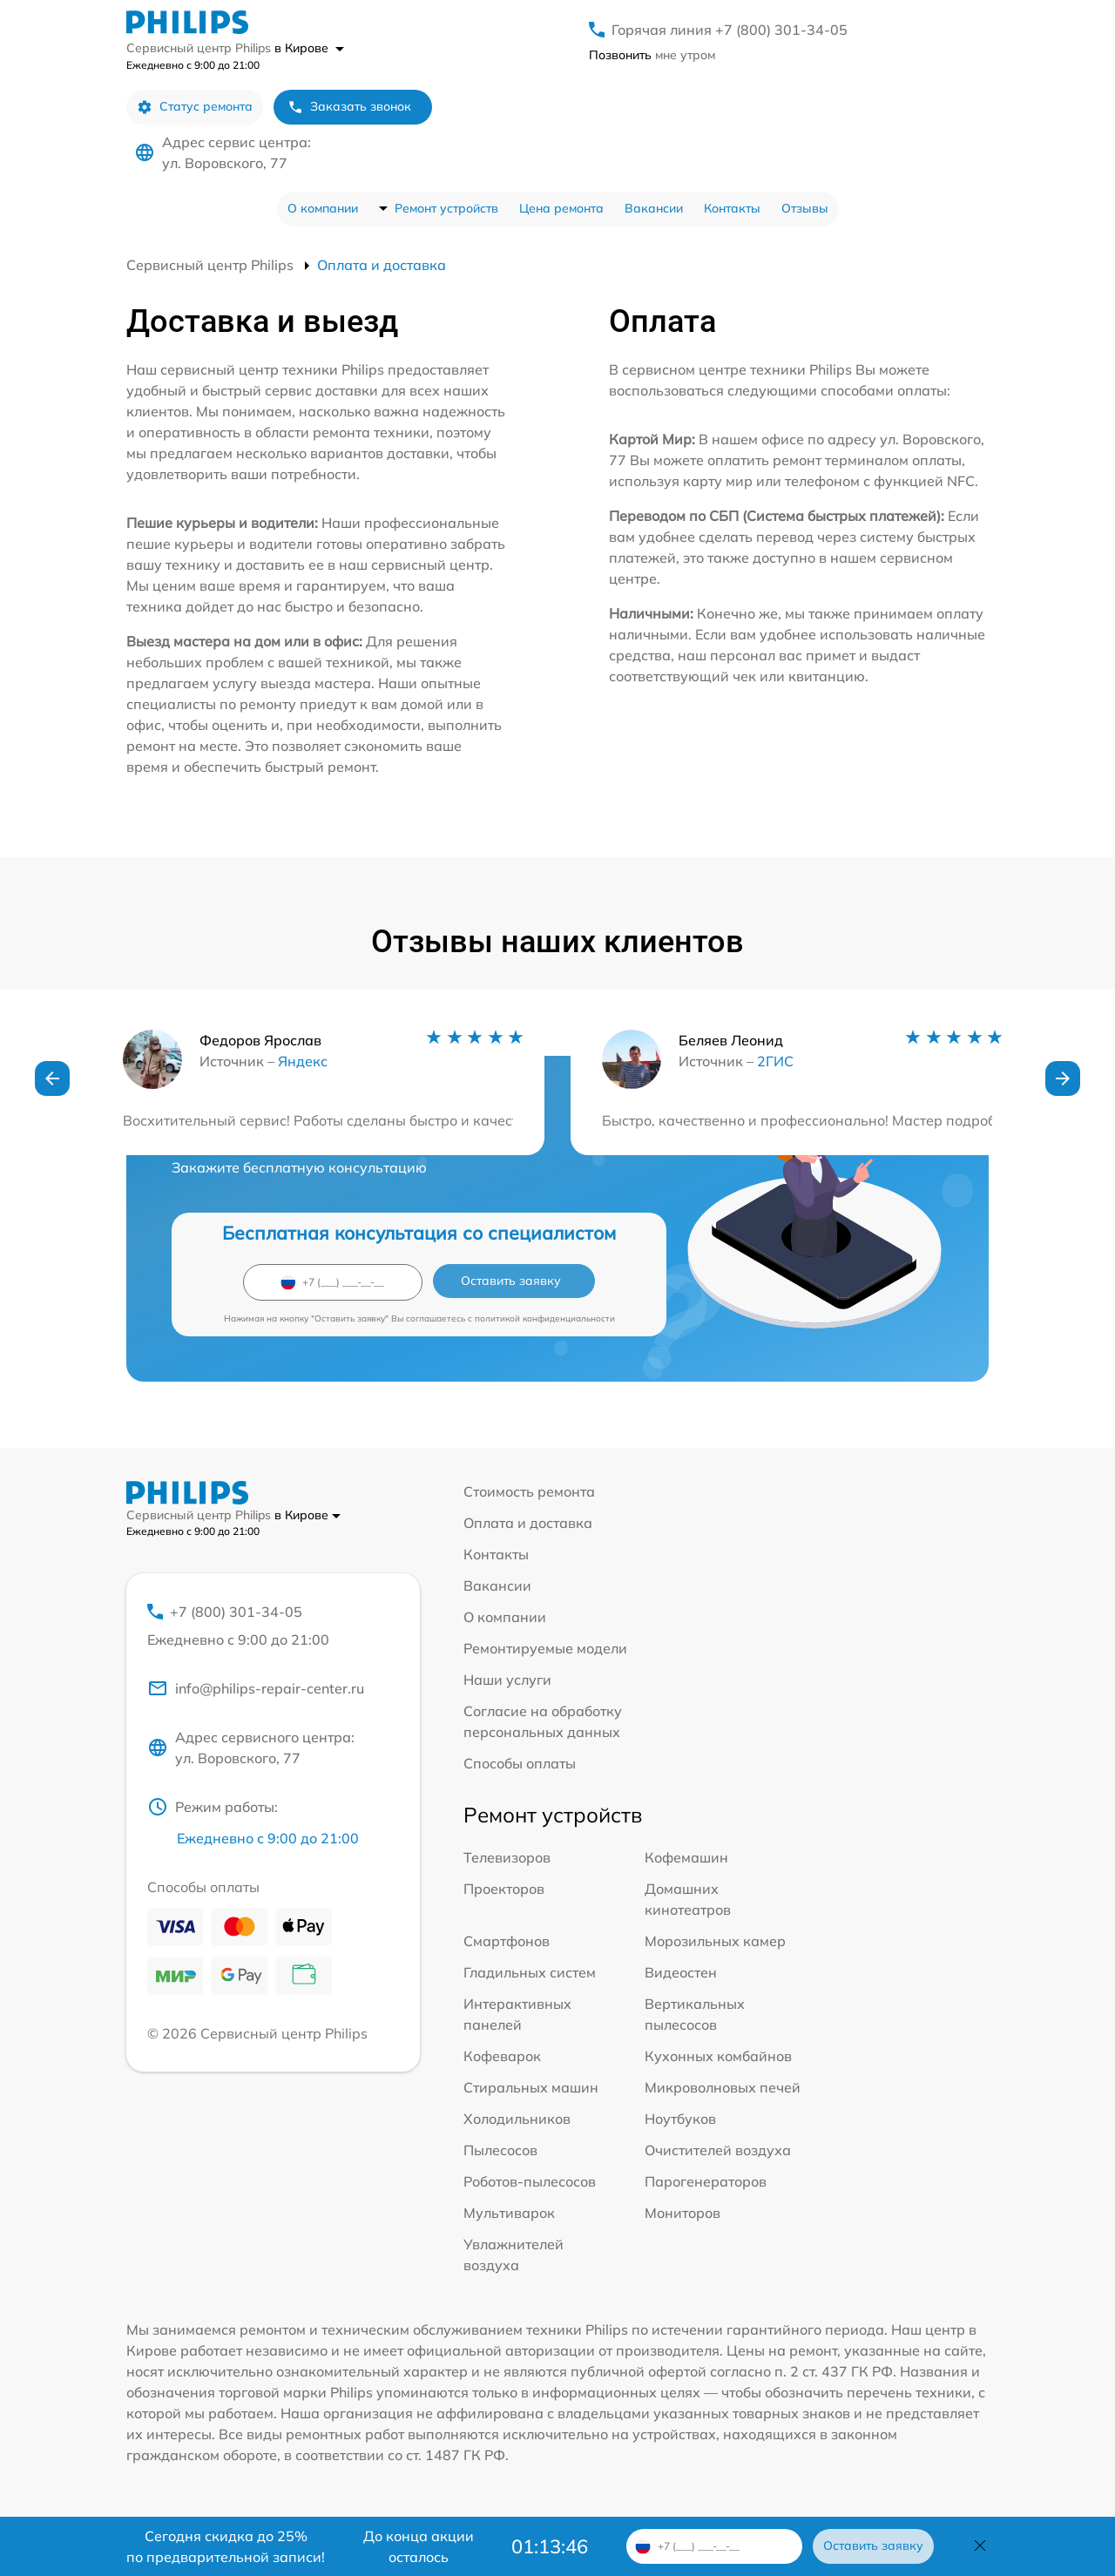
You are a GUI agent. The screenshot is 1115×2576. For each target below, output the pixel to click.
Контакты (732, 208)
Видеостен (681, 1972)
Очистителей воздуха (718, 2150)
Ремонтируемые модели (545, 1648)
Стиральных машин (530, 2087)
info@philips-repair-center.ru (255, 1688)
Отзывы (804, 208)
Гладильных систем (529, 1972)
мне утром (652, 55)
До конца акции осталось (418, 2546)
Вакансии (654, 208)
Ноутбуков (680, 2118)
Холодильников (517, 2118)
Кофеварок (502, 2056)
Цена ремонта (561, 208)
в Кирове (309, 48)
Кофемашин (686, 1857)
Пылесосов (500, 2150)
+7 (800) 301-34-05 (273, 1626)
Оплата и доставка (527, 1522)
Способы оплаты (519, 1763)
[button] (52, 1078)
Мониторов (682, 2212)
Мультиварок (509, 2212)
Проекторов (503, 1888)
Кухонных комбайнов (718, 2056)
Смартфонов (506, 1941)
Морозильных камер (715, 1941)
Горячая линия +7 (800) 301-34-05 (730, 29)
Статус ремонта (195, 106)
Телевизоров (507, 1857)
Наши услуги (507, 1679)
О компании (322, 208)
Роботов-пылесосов (529, 2181)
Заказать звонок (349, 106)
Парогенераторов (706, 2181)
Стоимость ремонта (529, 1491)
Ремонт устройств (446, 208)
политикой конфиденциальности (545, 1318)
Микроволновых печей (723, 2087)
